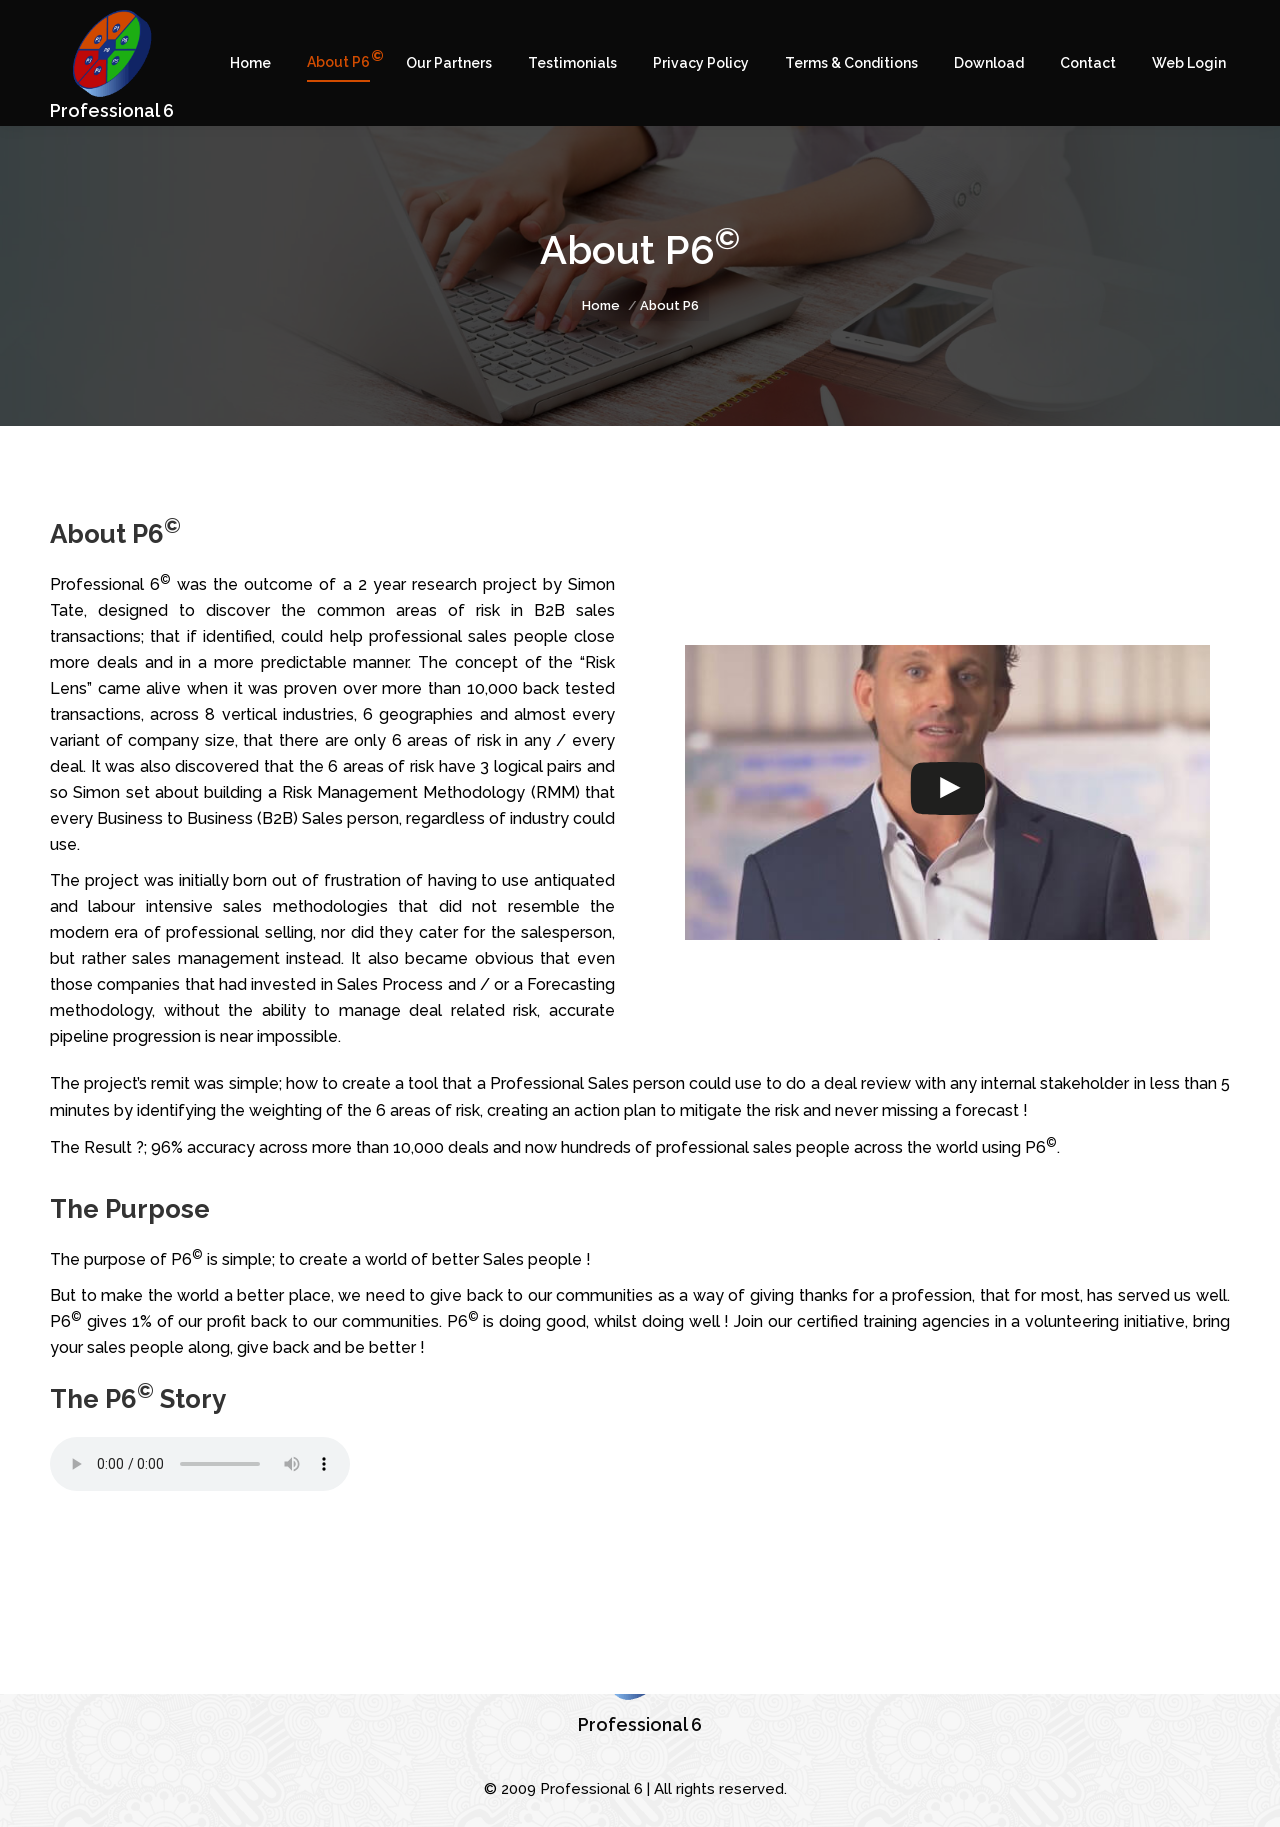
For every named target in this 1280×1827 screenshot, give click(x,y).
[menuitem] (250, 63)
